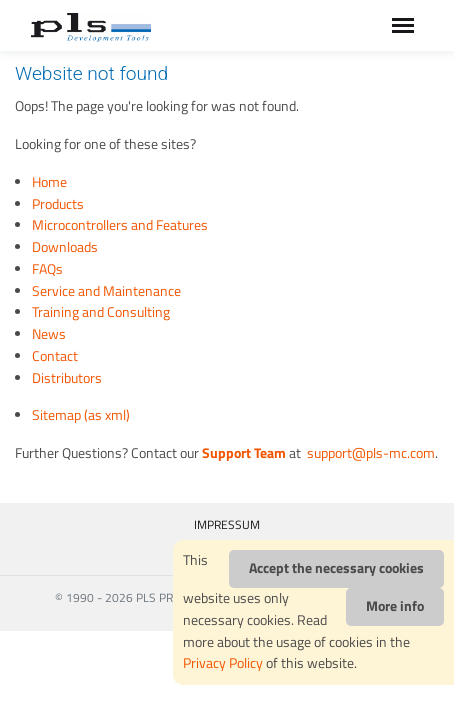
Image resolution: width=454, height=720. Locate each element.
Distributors (67, 378)
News (49, 334)
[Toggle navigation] (403, 25)
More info (395, 606)
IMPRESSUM (227, 524)
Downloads (65, 247)
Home (49, 182)
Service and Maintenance (106, 291)
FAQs (47, 269)
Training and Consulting (101, 312)
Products (58, 204)
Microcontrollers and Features (120, 225)
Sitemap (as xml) (81, 415)
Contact (55, 356)
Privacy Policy (223, 663)
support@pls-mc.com (369, 453)
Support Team (244, 453)
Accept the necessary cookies (336, 568)
